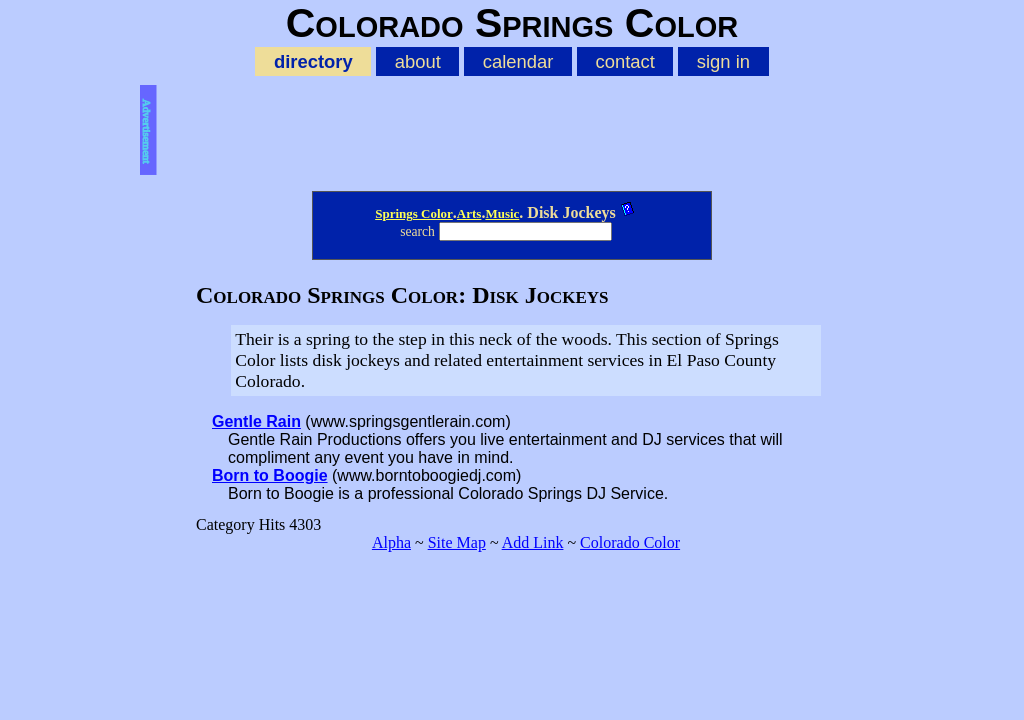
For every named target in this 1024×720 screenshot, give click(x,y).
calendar (518, 61)
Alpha (391, 542)
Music (502, 213)
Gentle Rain (256, 421)
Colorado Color (630, 542)
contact (624, 61)
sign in (723, 61)
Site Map (457, 542)
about (418, 61)
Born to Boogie (270, 475)
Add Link (533, 542)
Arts (469, 213)
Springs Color (414, 213)
